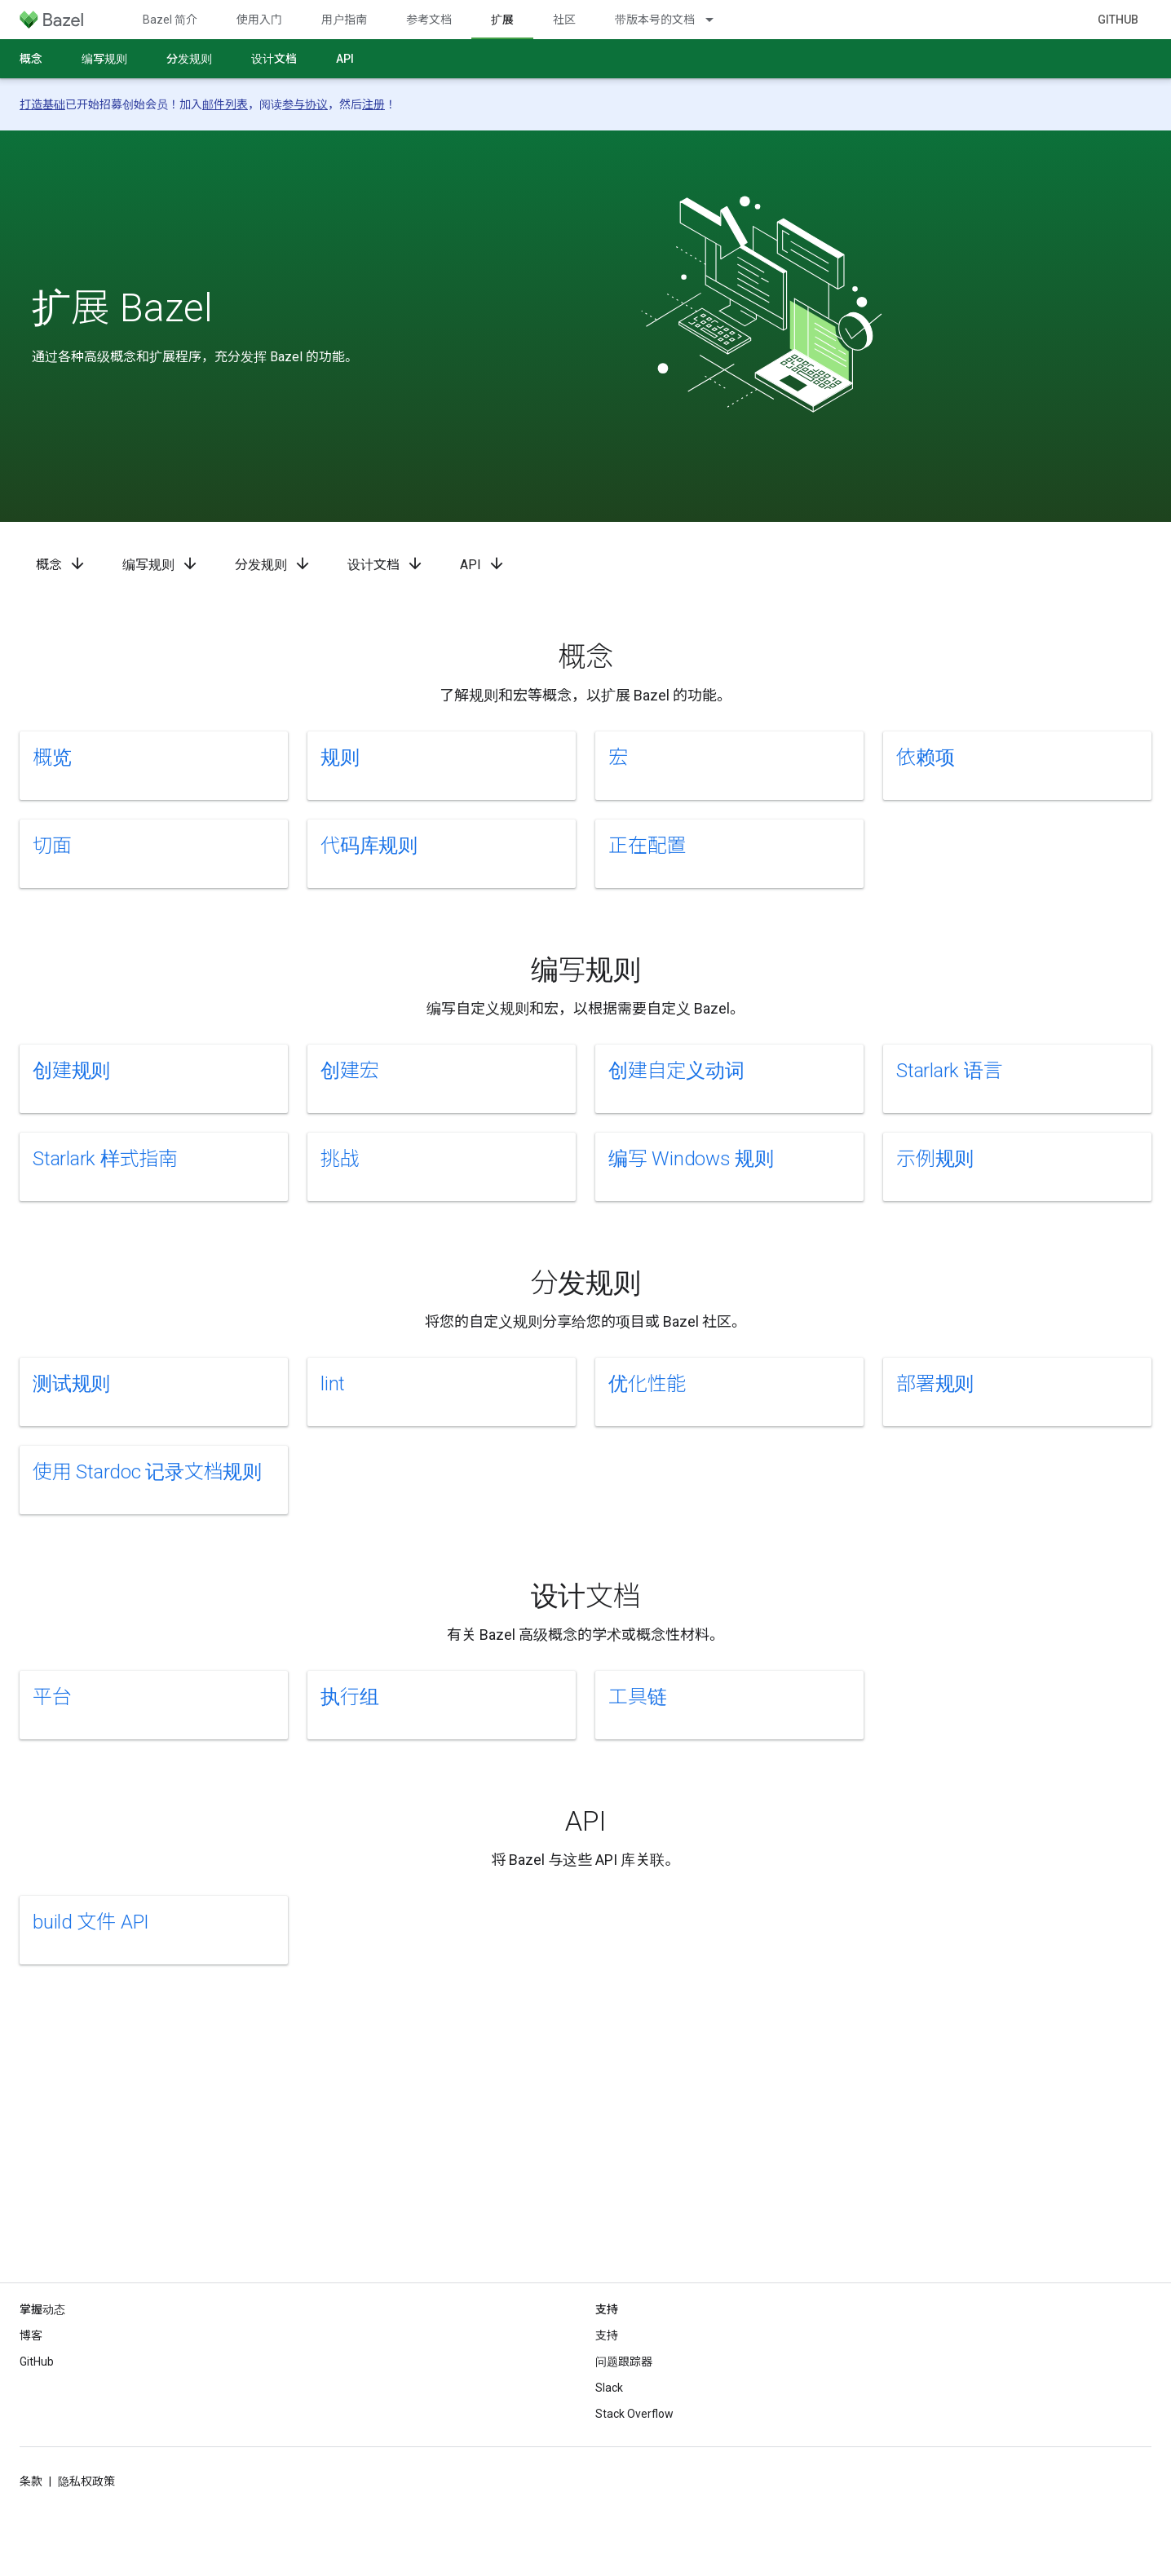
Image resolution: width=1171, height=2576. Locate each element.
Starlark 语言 (949, 1070)
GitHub (1118, 19)
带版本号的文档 (655, 19)
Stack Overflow (634, 2413)
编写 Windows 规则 (691, 1158)
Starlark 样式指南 (105, 1158)
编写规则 (104, 58)
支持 (606, 2335)
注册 (373, 104)
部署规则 (935, 1383)
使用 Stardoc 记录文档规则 (147, 1471)
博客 (31, 2335)
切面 (52, 845)
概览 (52, 757)
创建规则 (71, 1070)
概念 (31, 58)
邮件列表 (225, 104)
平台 (52, 1697)
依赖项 (925, 757)
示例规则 (935, 1158)
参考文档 (429, 19)
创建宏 (349, 1070)
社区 (564, 19)
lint (332, 1383)
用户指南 (344, 19)
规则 (340, 757)
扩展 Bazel (122, 308)
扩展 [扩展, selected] (502, 19)
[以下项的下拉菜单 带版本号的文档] (717, 19)
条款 (31, 2481)
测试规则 (71, 1383)
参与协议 (305, 104)
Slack (609, 2387)
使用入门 (259, 19)
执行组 (349, 1697)
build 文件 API (91, 1922)
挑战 (340, 1158)
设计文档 (274, 58)
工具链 (637, 1697)
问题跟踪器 (623, 2361)
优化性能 (647, 1383)
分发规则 (189, 58)
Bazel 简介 (170, 19)
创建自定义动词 (676, 1070)
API (345, 58)
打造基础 (42, 104)
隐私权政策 (86, 2481)
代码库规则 (369, 845)
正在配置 (647, 845)
